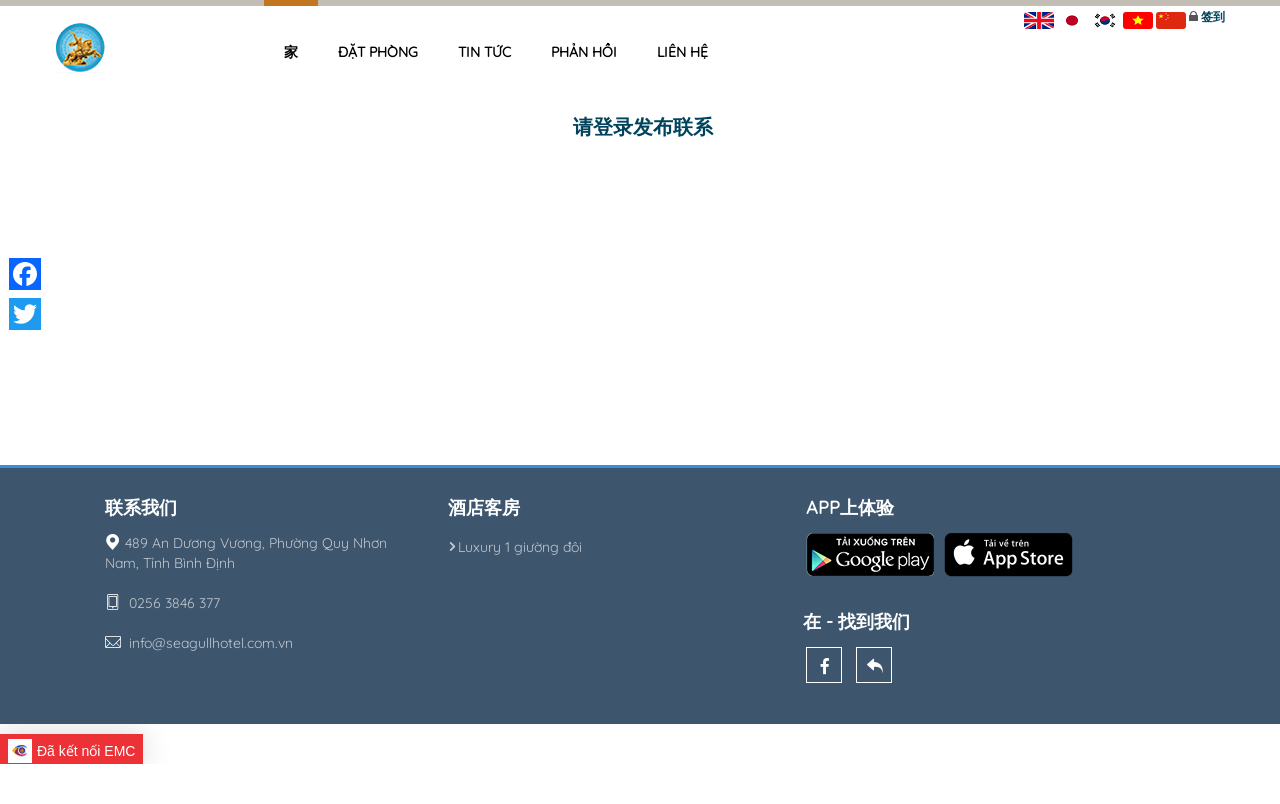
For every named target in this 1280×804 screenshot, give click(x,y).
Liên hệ (682, 52)
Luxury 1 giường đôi (515, 547)
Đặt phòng (378, 52)
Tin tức (484, 52)
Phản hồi (584, 52)
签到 (1213, 16)
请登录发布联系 (643, 126)
